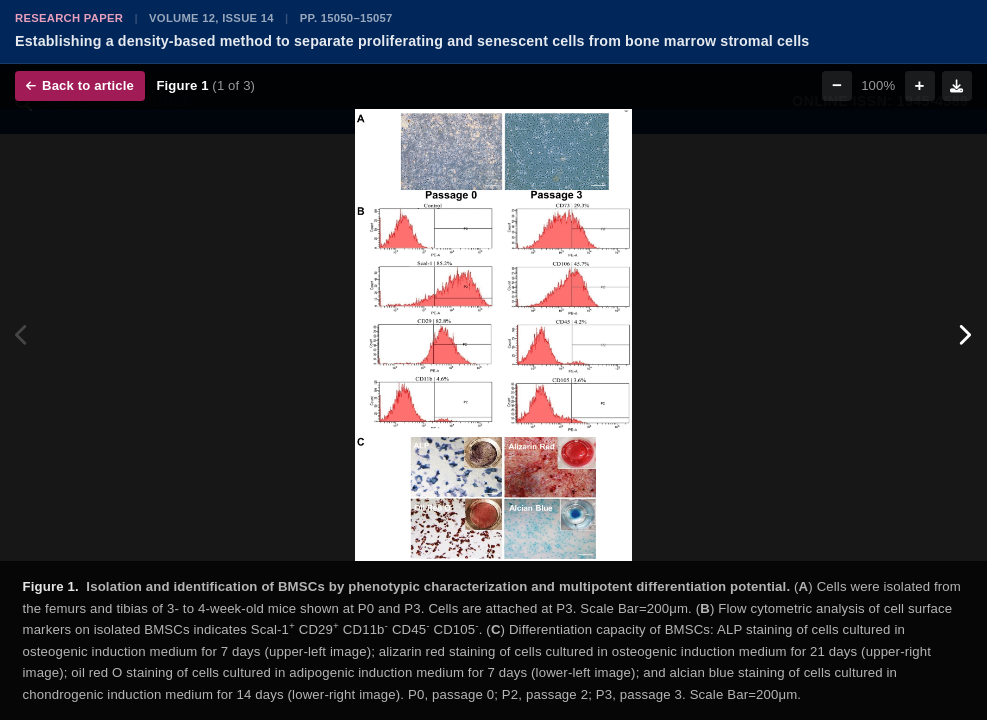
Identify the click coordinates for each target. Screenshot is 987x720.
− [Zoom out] (837, 85)
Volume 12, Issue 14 (211, 18)
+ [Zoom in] (920, 85)
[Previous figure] (22, 335)
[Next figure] (964, 335)
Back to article (80, 85)
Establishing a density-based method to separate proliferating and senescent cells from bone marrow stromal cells (412, 41)
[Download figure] (957, 86)
